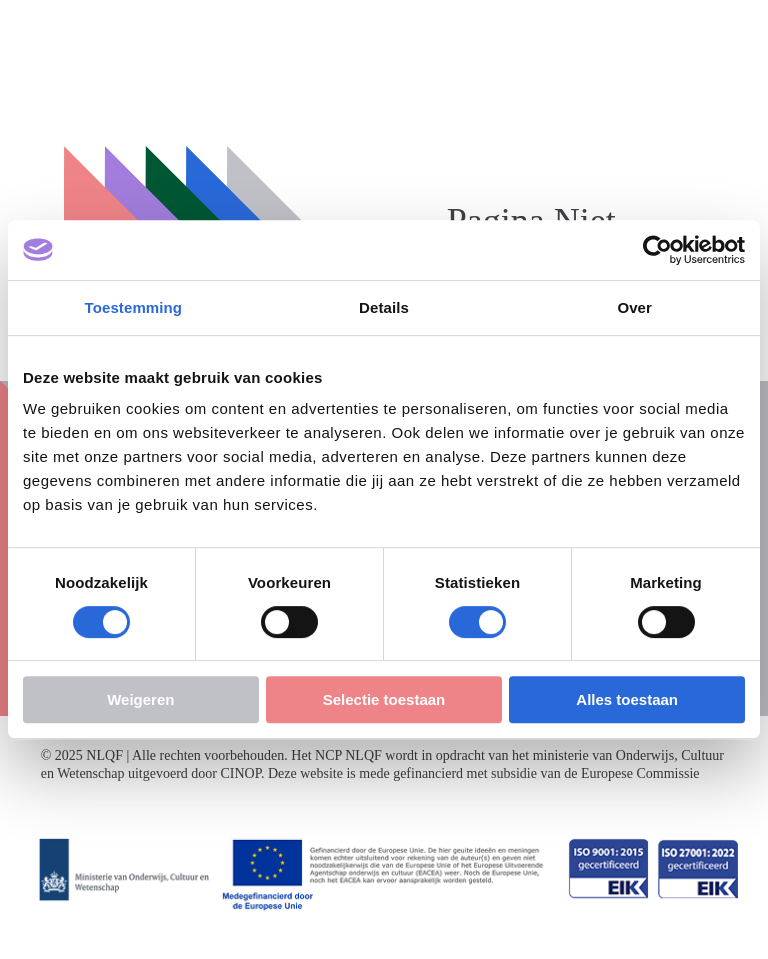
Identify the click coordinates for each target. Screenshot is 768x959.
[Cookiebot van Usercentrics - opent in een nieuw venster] (657, 250)
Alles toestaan (627, 699)
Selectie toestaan (384, 699)
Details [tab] (384, 307)
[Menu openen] (736, 32)
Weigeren (140, 699)
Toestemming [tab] (134, 307)
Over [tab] (634, 307)
